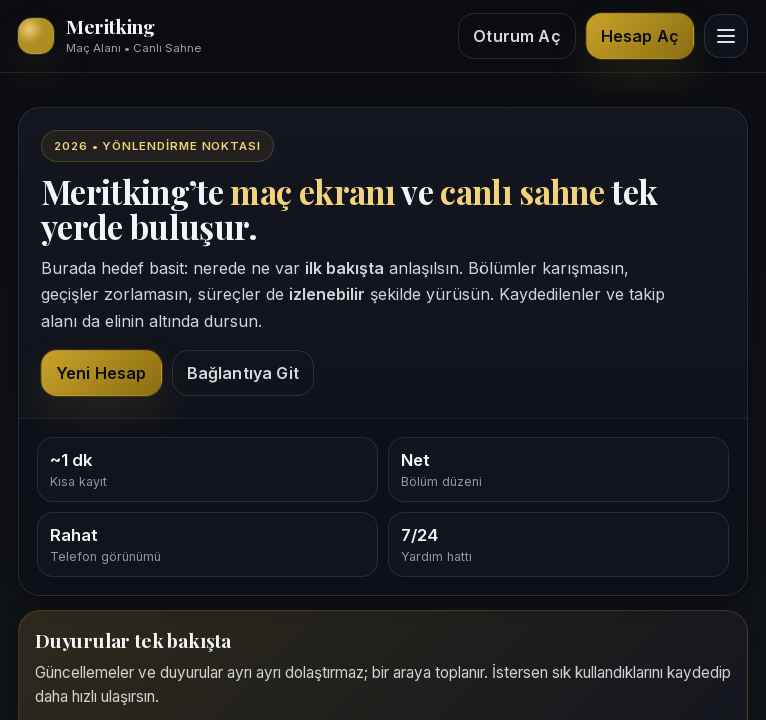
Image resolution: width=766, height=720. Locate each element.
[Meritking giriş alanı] (109, 36)
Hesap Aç (640, 36)
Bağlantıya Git (243, 373)
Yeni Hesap (101, 373)
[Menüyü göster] (726, 36)
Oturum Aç (516, 36)
